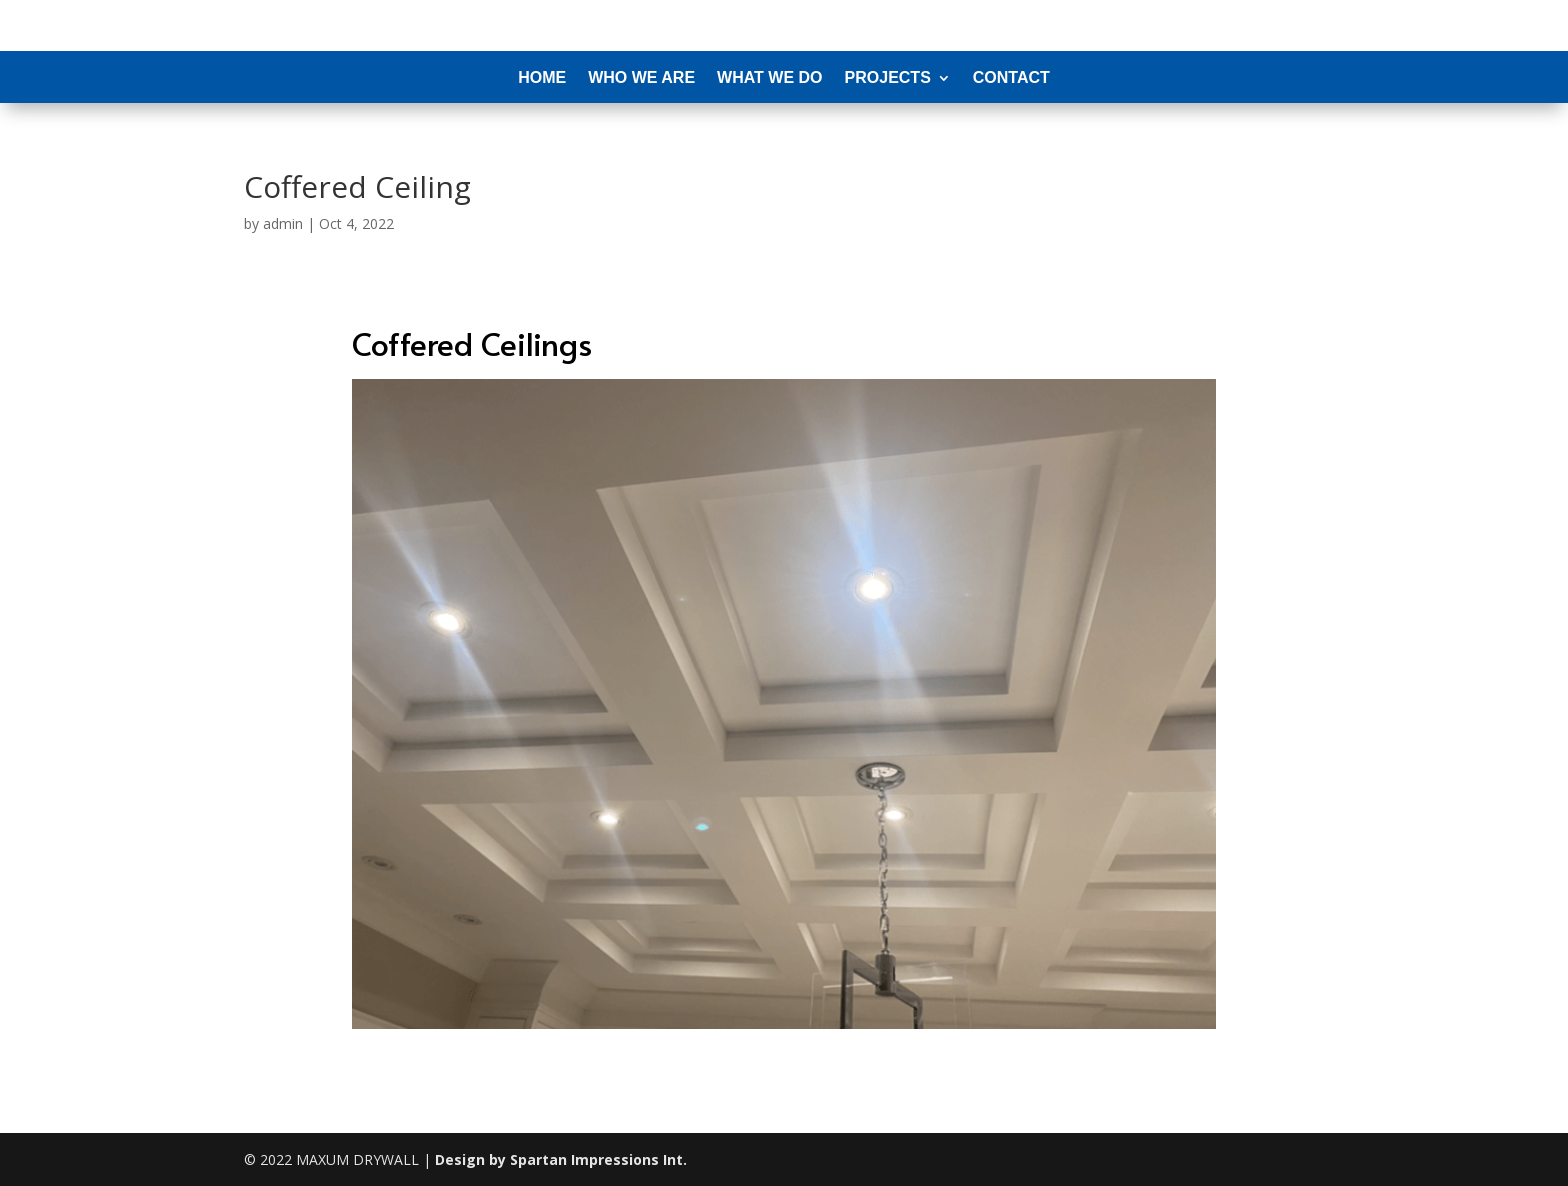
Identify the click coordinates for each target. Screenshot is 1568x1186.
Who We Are (641, 78)
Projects (888, 78)
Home (542, 78)
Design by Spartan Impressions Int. (561, 1159)
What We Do (769, 78)
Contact (1011, 78)
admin (283, 223)
